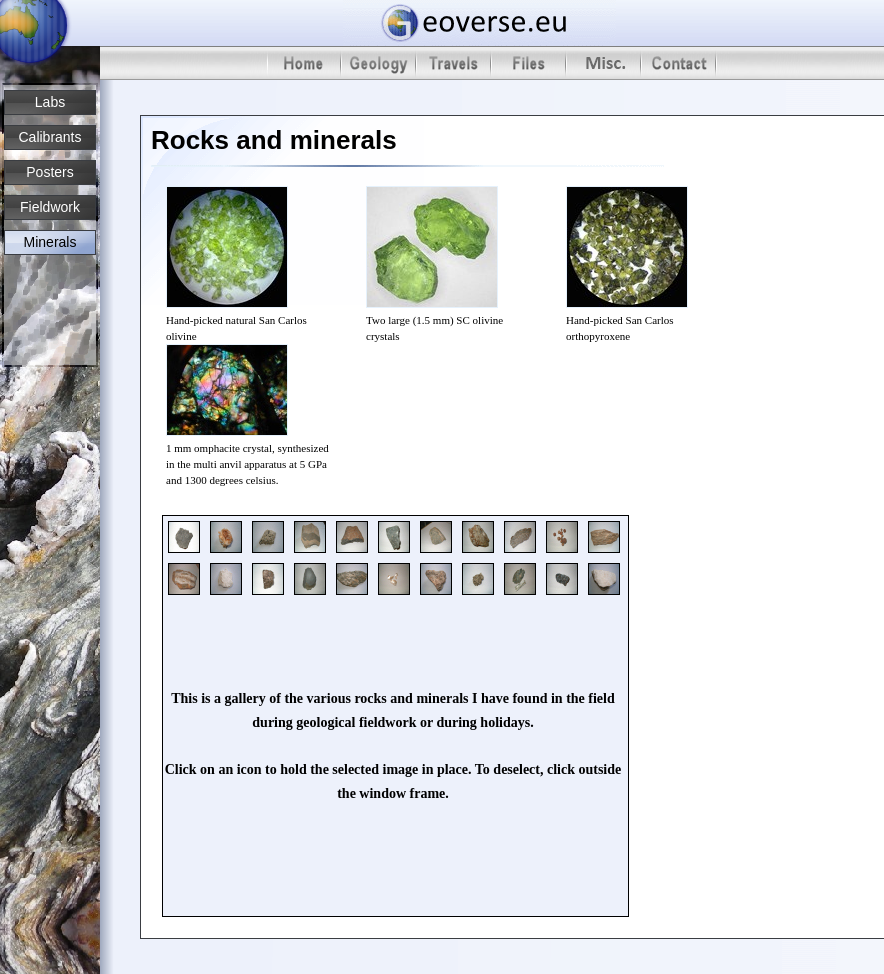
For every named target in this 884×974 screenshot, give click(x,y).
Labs (50, 102)
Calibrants (49, 137)
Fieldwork (50, 207)
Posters (49, 172)
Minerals (50, 242)
